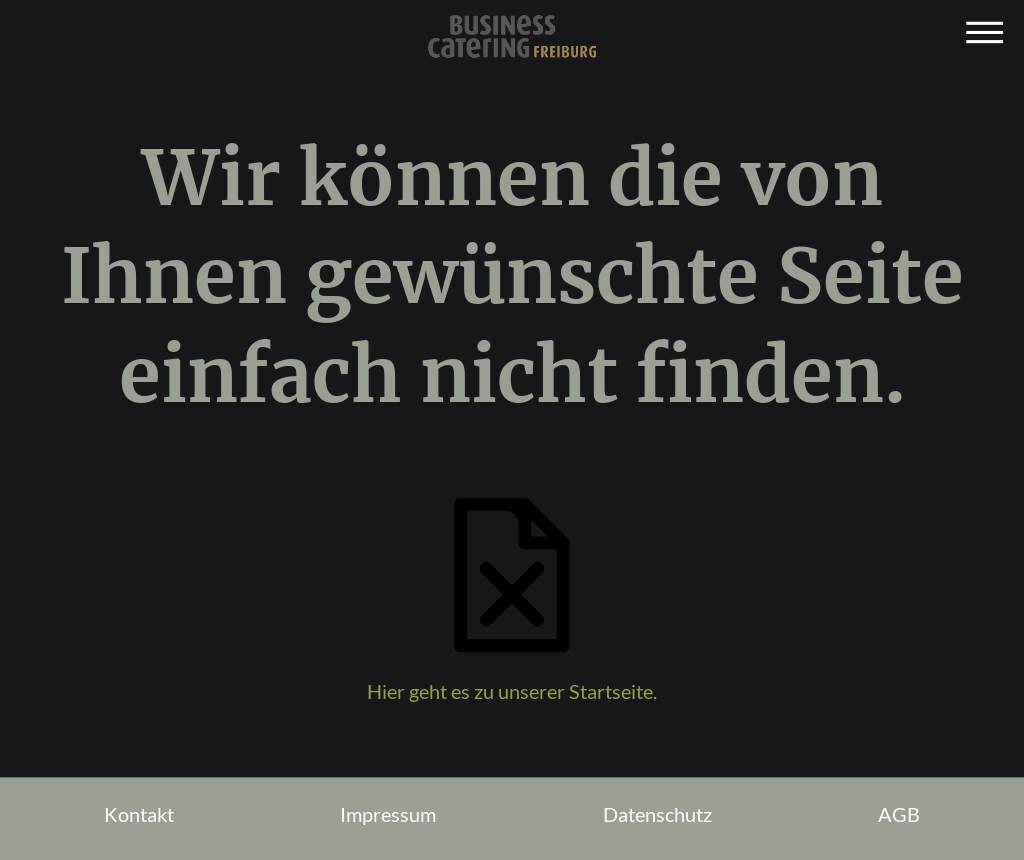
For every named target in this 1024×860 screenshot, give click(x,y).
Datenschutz (657, 814)
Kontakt (139, 814)
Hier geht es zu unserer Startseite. (512, 691)
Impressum (388, 814)
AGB (899, 814)
